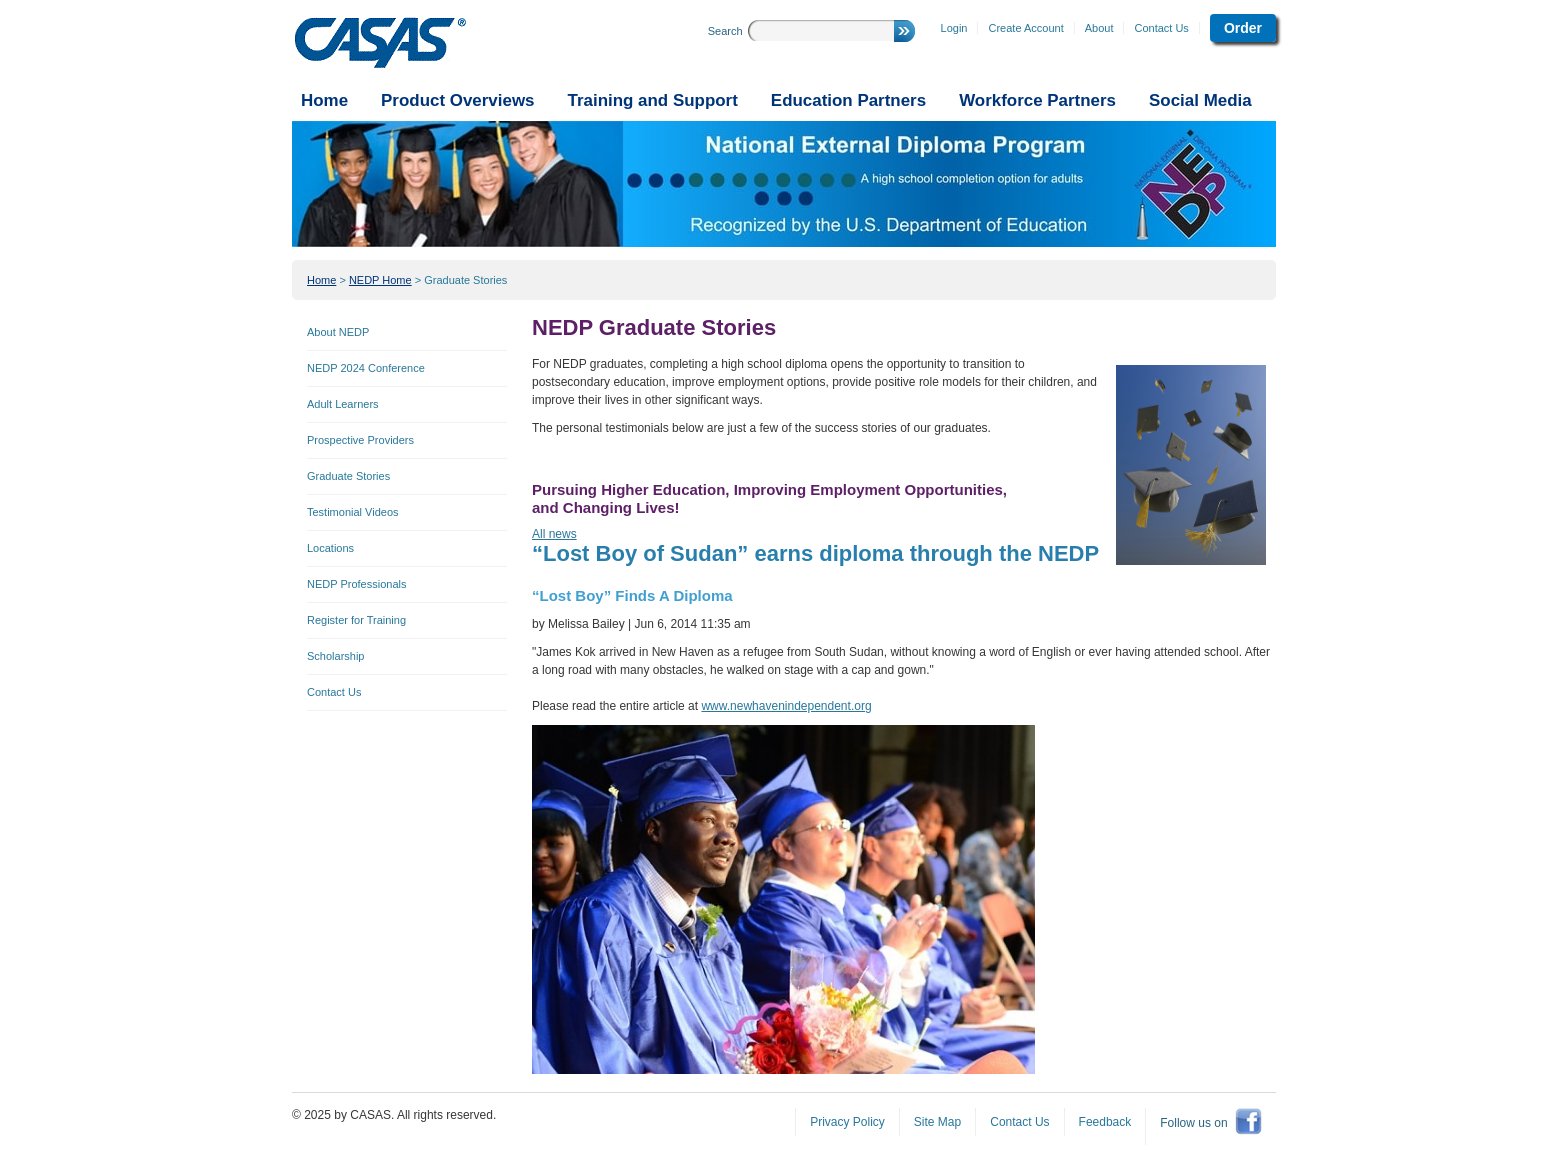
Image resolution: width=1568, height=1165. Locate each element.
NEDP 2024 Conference (366, 368)
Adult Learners (343, 404)
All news (554, 534)
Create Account (1025, 28)
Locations (330, 548)
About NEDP (338, 332)
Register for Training (356, 620)
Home (321, 280)
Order (1243, 28)
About (1099, 28)
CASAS (380, 43)
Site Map (937, 1122)
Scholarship (335, 656)
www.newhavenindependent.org (786, 706)
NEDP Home (380, 280)
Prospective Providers (360, 440)
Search (725, 31)
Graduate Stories (465, 280)
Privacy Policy (847, 1122)
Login (954, 28)
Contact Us (1161, 28)
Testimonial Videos (353, 512)
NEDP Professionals (356, 584)
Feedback (1105, 1122)
